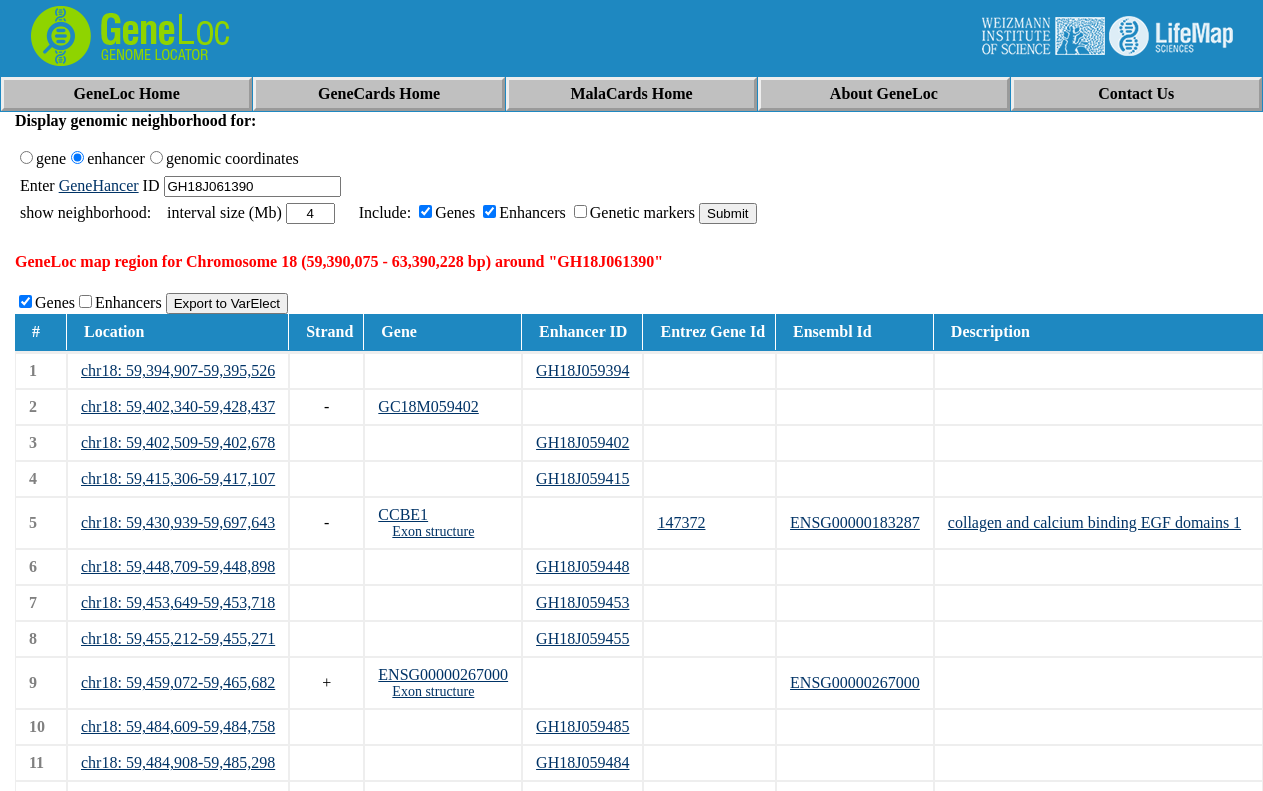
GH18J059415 (582, 478)
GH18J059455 (582, 638)
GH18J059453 (582, 602)
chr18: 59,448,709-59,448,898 (178, 566)
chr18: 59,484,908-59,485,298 (178, 762)
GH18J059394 (582, 370)
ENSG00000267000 (443, 674)
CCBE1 (403, 514)
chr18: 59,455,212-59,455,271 (178, 638)
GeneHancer (99, 185)
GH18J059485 (582, 726)
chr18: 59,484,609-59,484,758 (178, 726)
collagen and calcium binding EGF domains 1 (1094, 522)
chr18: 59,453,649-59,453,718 (178, 602)
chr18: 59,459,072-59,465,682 (178, 682)
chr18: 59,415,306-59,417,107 (178, 478)
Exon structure (433, 531)
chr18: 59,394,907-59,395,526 (178, 370)
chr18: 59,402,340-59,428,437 (178, 406)
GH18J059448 (582, 566)
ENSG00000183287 (855, 522)
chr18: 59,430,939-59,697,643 (178, 522)
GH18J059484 (582, 762)
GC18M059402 (428, 406)
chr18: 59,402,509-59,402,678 (178, 442)
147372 (681, 522)
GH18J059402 (582, 442)
